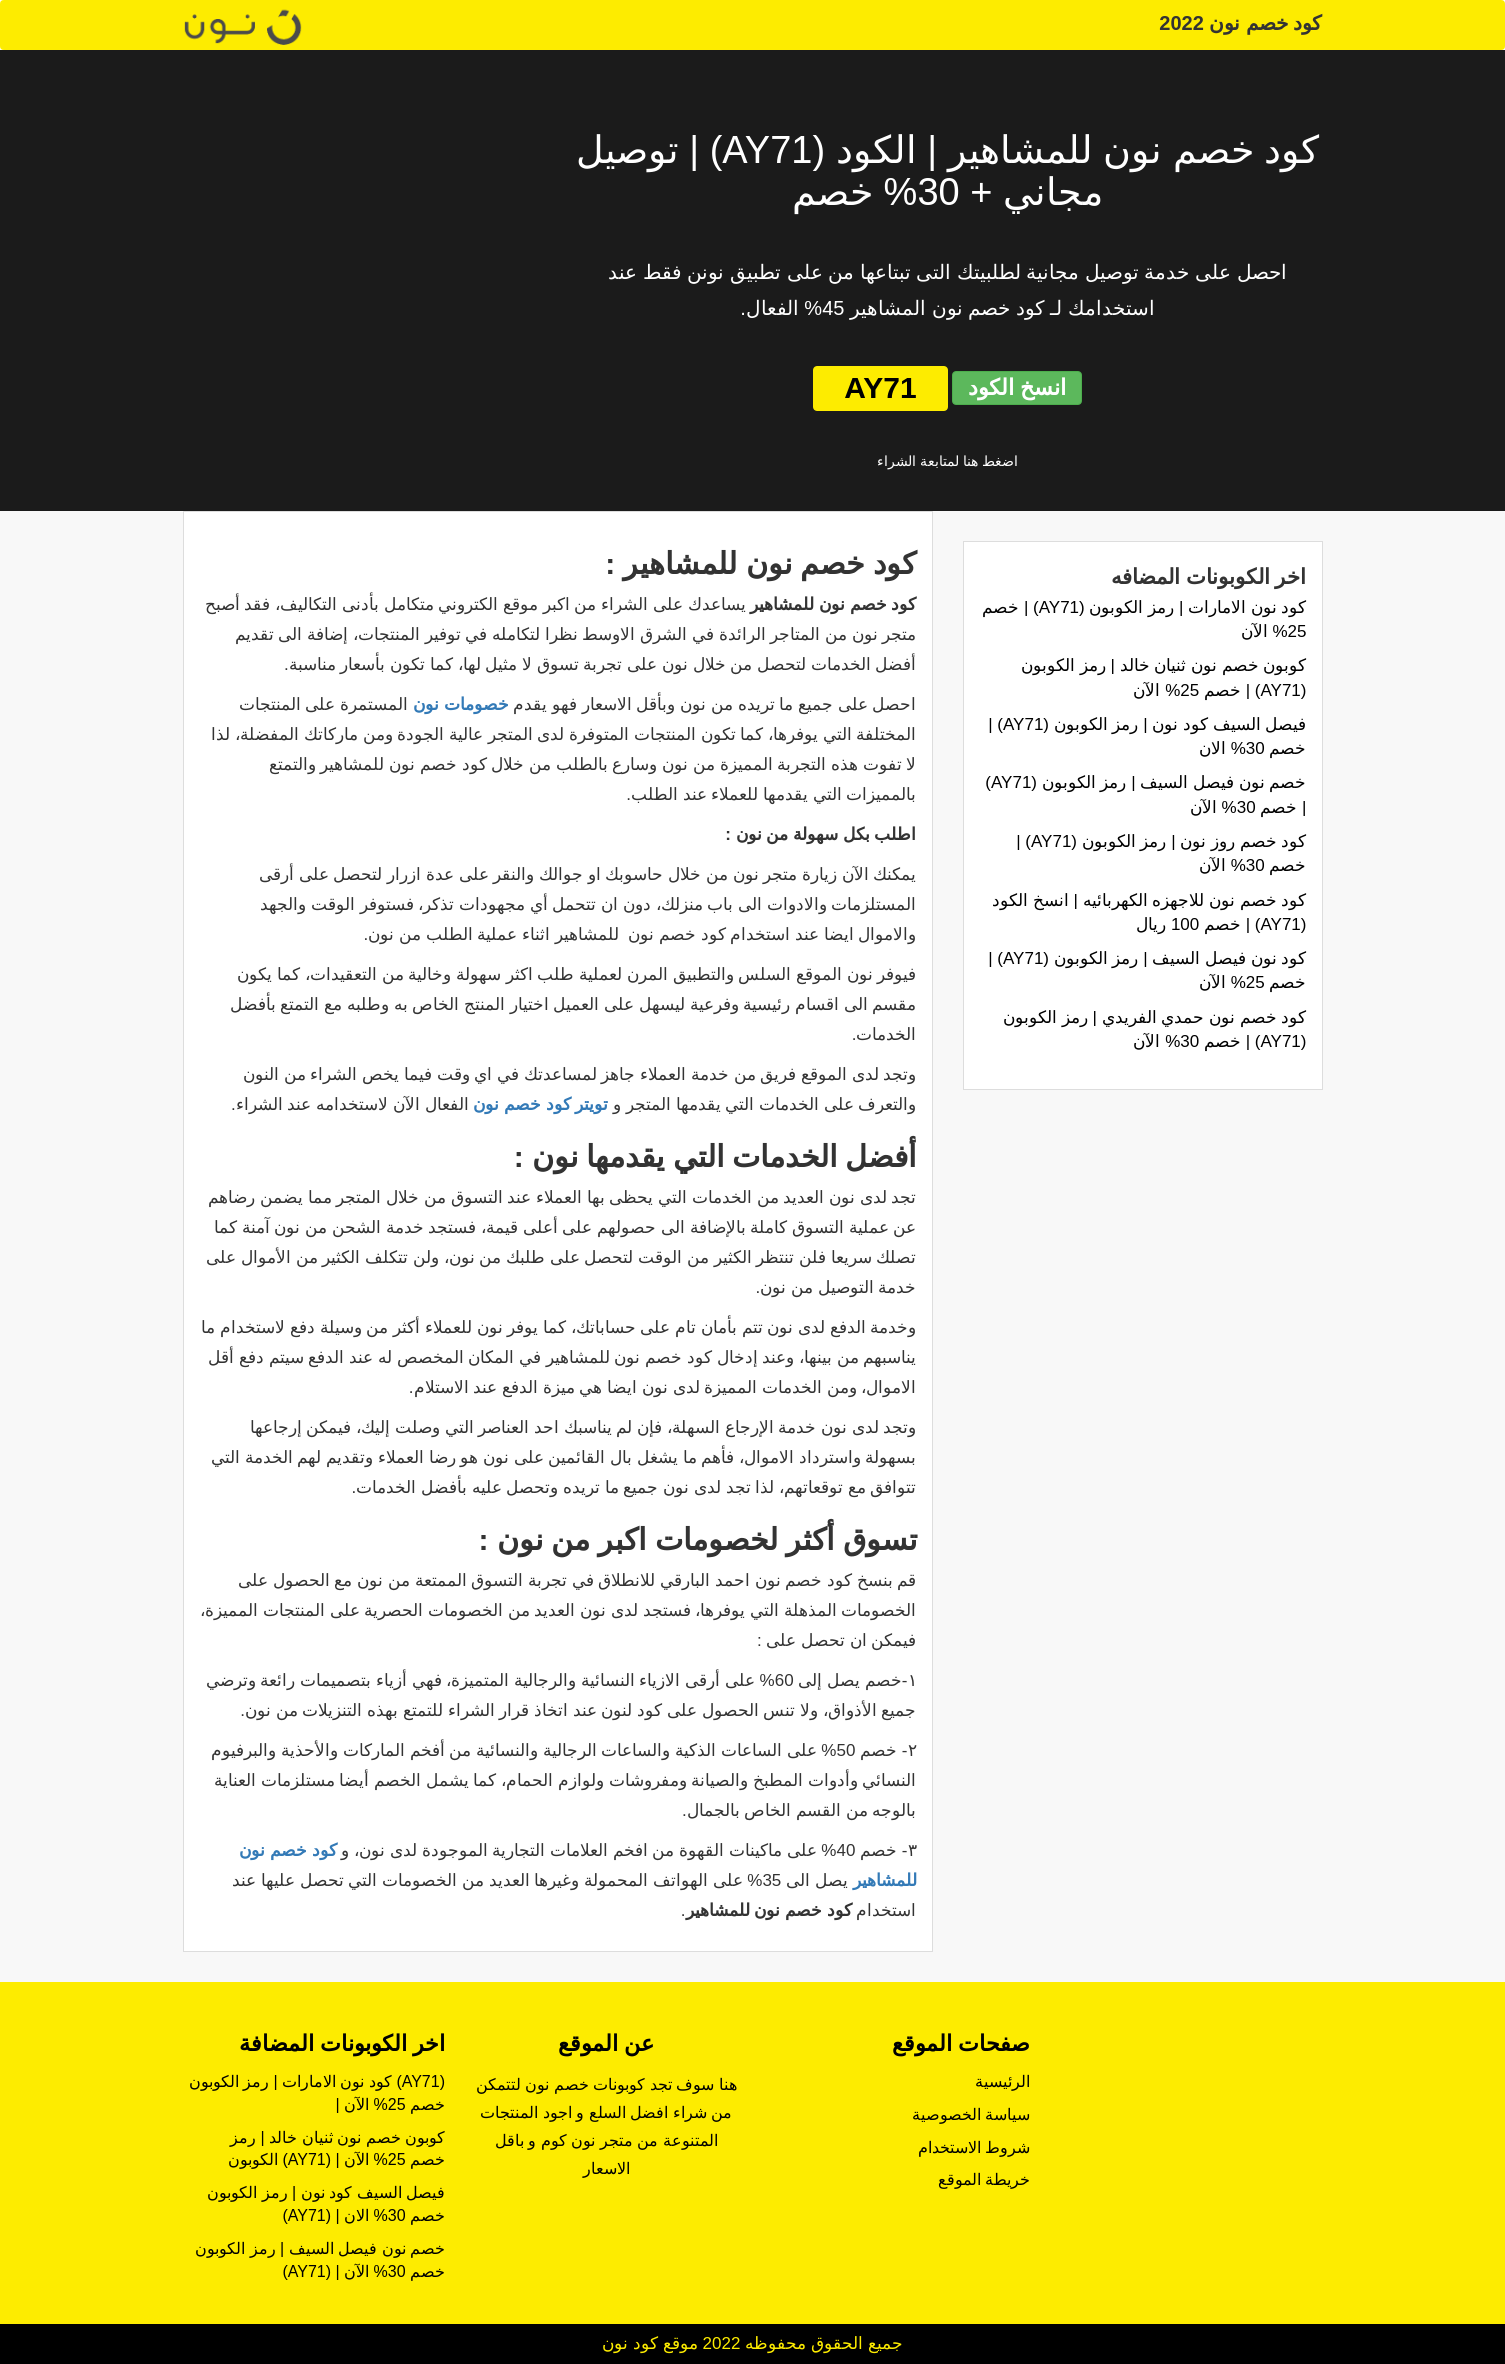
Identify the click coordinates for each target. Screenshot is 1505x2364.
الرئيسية (1002, 2081)
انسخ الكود (1017, 387)
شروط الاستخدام (974, 2147)
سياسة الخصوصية (971, 2114)
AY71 (880, 387)
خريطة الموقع (984, 2179)
